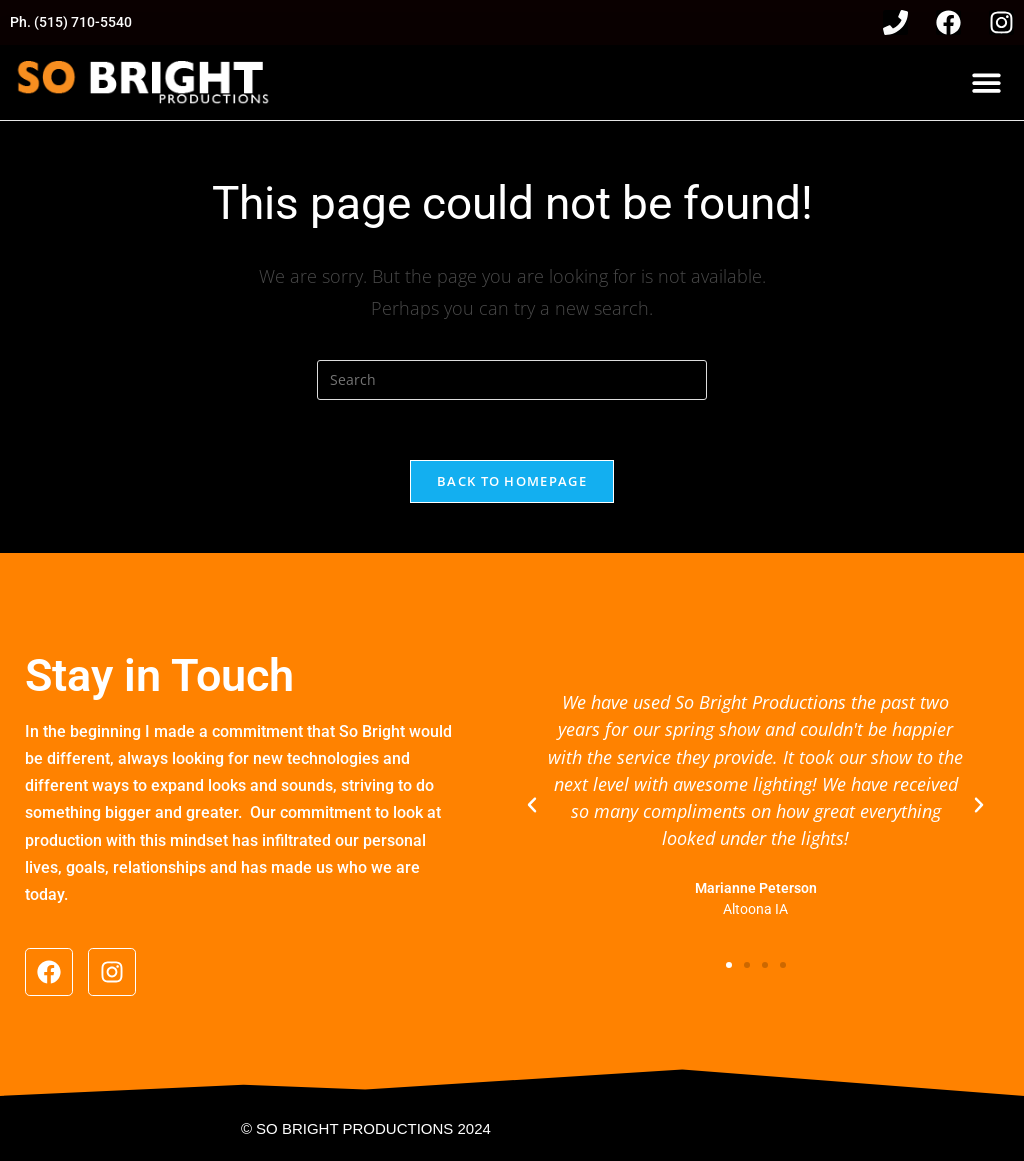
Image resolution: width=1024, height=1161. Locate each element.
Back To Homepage (512, 481)
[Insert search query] (512, 380)
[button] (986, 82)
